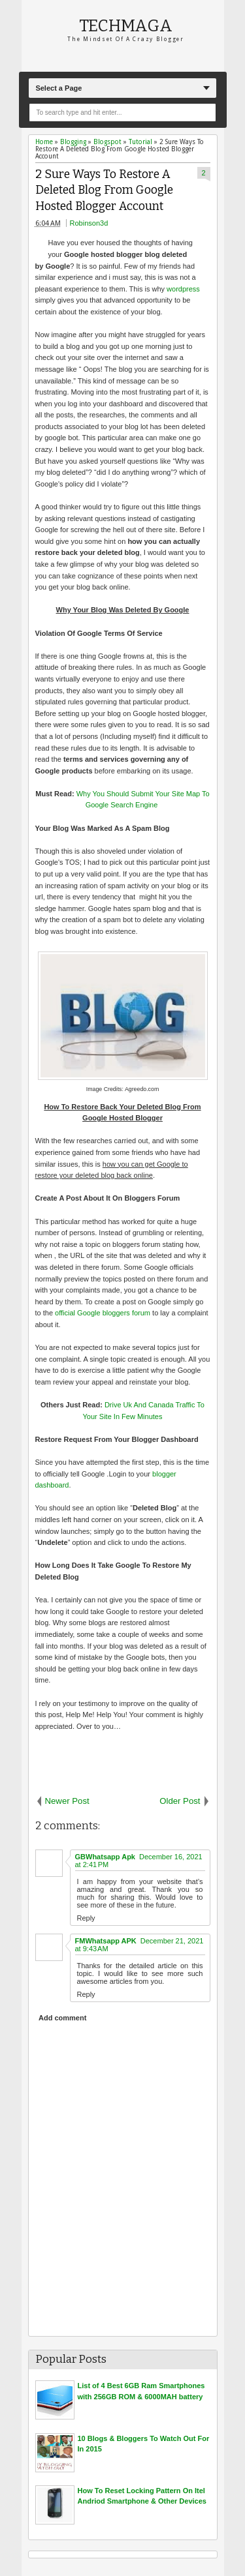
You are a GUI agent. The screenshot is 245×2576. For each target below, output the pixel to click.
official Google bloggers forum (102, 1313)
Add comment (62, 2018)
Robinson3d (89, 223)
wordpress (183, 289)
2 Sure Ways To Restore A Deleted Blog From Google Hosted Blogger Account (104, 190)
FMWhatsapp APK (106, 1941)
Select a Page (58, 88)
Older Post (179, 1801)
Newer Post (67, 1801)
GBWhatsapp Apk (105, 1857)
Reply (86, 1918)
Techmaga (125, 26)
